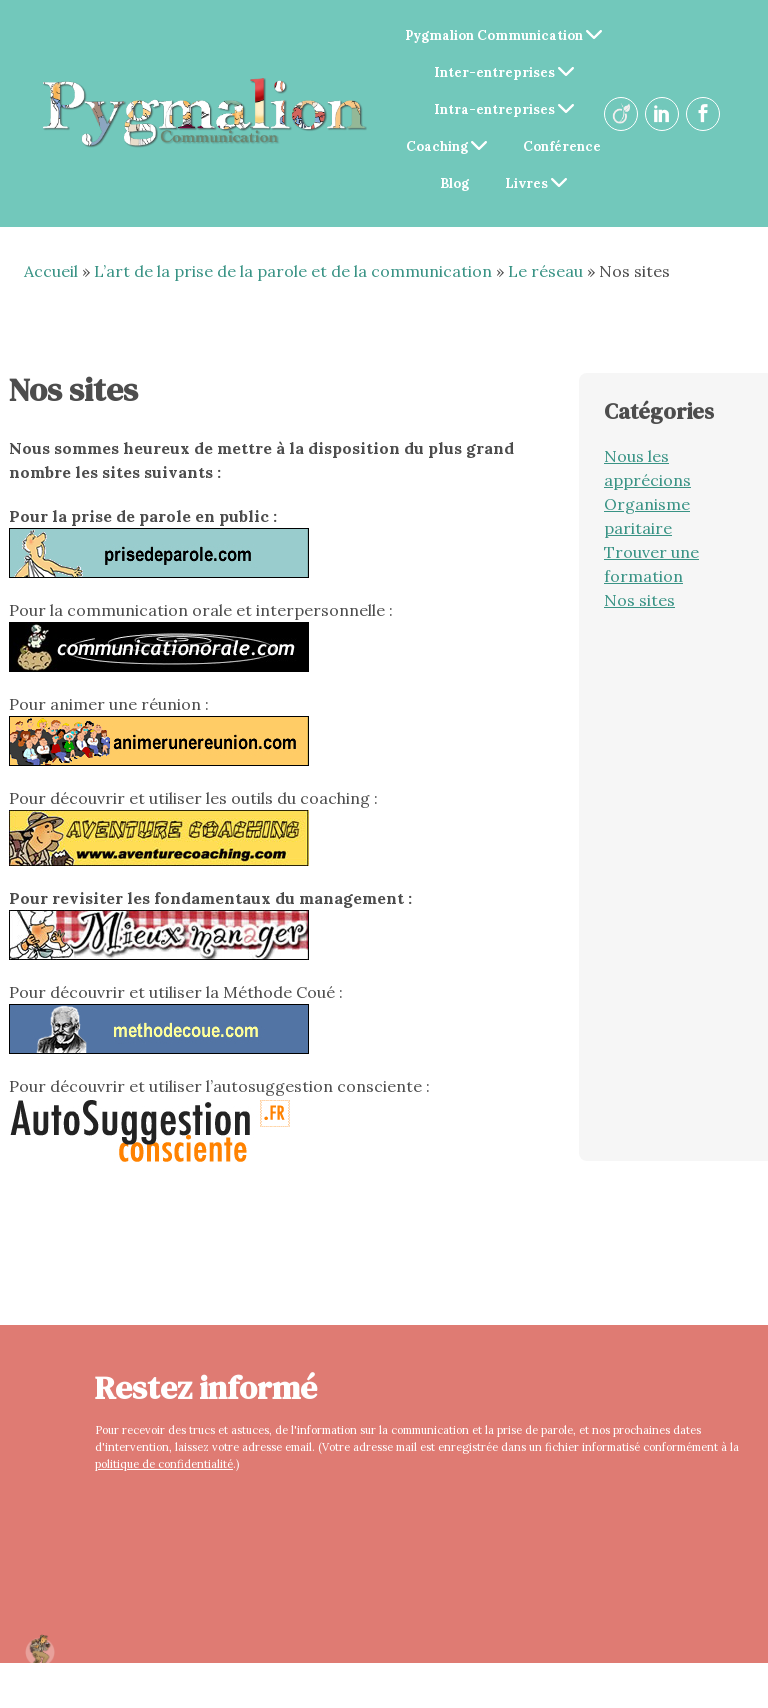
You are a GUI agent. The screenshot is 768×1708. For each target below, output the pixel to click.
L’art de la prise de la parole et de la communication (293, 271)
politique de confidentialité (164, 1464)
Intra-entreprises (504, 109)
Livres (536, 183)
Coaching (446, 146)
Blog (454, 183)
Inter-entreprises (504, 72)
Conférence (562, 146)
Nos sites (639, 600)
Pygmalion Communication (503, 35)
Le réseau (545, 271)
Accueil (51, 271)
